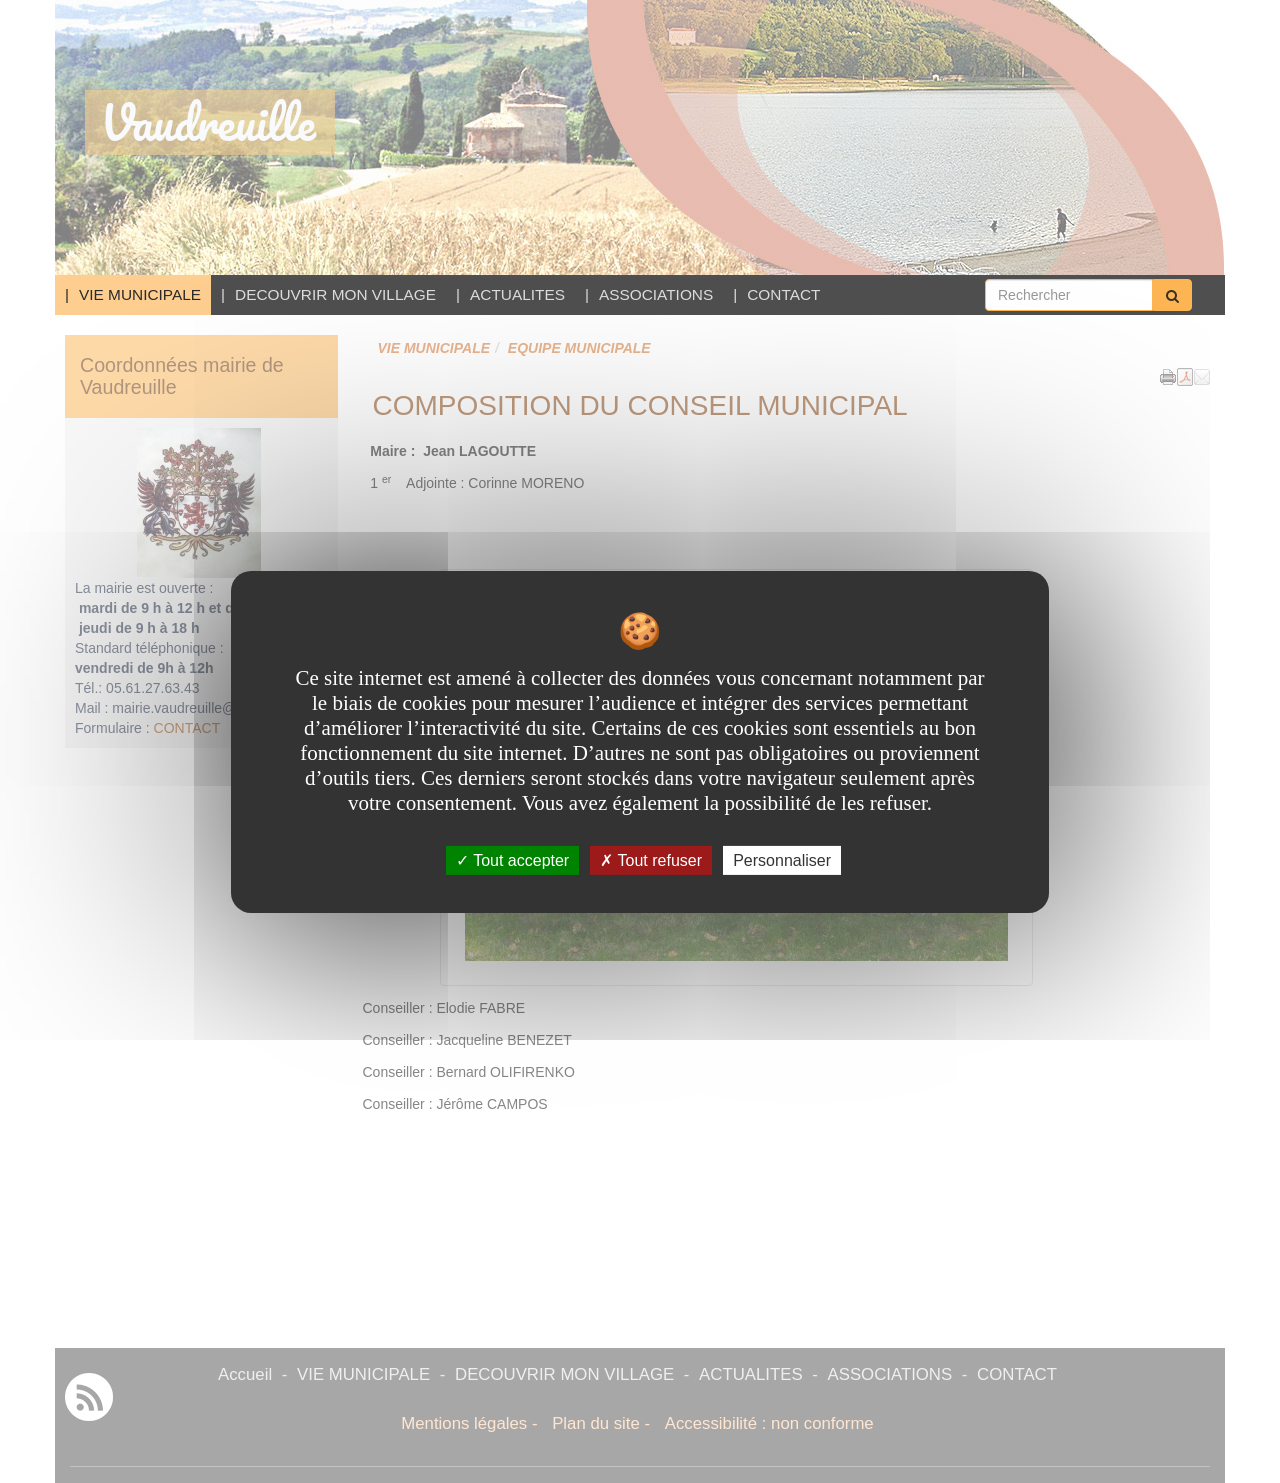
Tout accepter (512, 859)
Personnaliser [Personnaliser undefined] (782, 859)
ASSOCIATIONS (656, 294)
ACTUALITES (517, 294)
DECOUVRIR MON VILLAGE (335, 294)
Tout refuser (651, 859)
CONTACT (783, 294)
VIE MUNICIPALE (140, 294)
